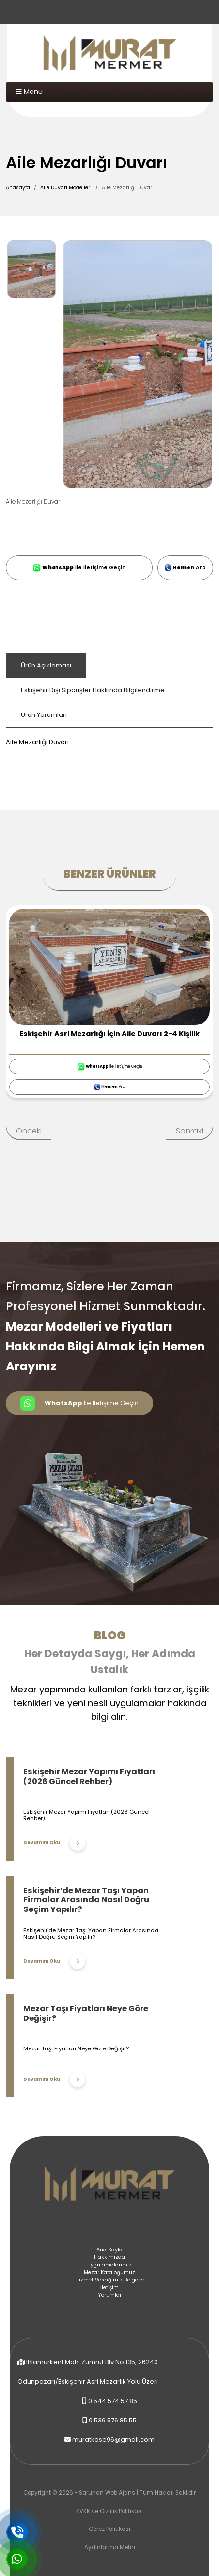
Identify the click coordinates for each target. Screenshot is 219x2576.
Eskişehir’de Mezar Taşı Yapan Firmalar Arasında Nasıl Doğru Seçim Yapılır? (86, 1900)
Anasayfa (18, 187)
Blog (109, 1635)
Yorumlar (110, 2294)
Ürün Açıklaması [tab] (46, 665)
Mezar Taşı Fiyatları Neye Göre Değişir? (85, 2013)
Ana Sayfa (109, 2249)
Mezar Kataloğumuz (109, 2272)
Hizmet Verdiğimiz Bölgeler (109, 2279)
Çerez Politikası (109, 2529)
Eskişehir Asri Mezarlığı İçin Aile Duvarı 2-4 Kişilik (109, 1034)
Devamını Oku (54, 1843)
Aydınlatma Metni (109, 2547)
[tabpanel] (109, 737)
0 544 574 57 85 (112, 2400)
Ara (185, 567)
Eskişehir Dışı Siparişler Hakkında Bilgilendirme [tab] (93, 690)
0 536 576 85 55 (113, 2420)
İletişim (109, 2287)
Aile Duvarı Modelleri (66, 187)
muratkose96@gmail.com (113, 2439)
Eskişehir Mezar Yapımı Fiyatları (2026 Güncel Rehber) (89, 1776)
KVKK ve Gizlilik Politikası (109, 2511)
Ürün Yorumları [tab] (44, 714)
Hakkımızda (109, 2257)
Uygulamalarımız (109, 2264)
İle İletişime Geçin (79, 568)
